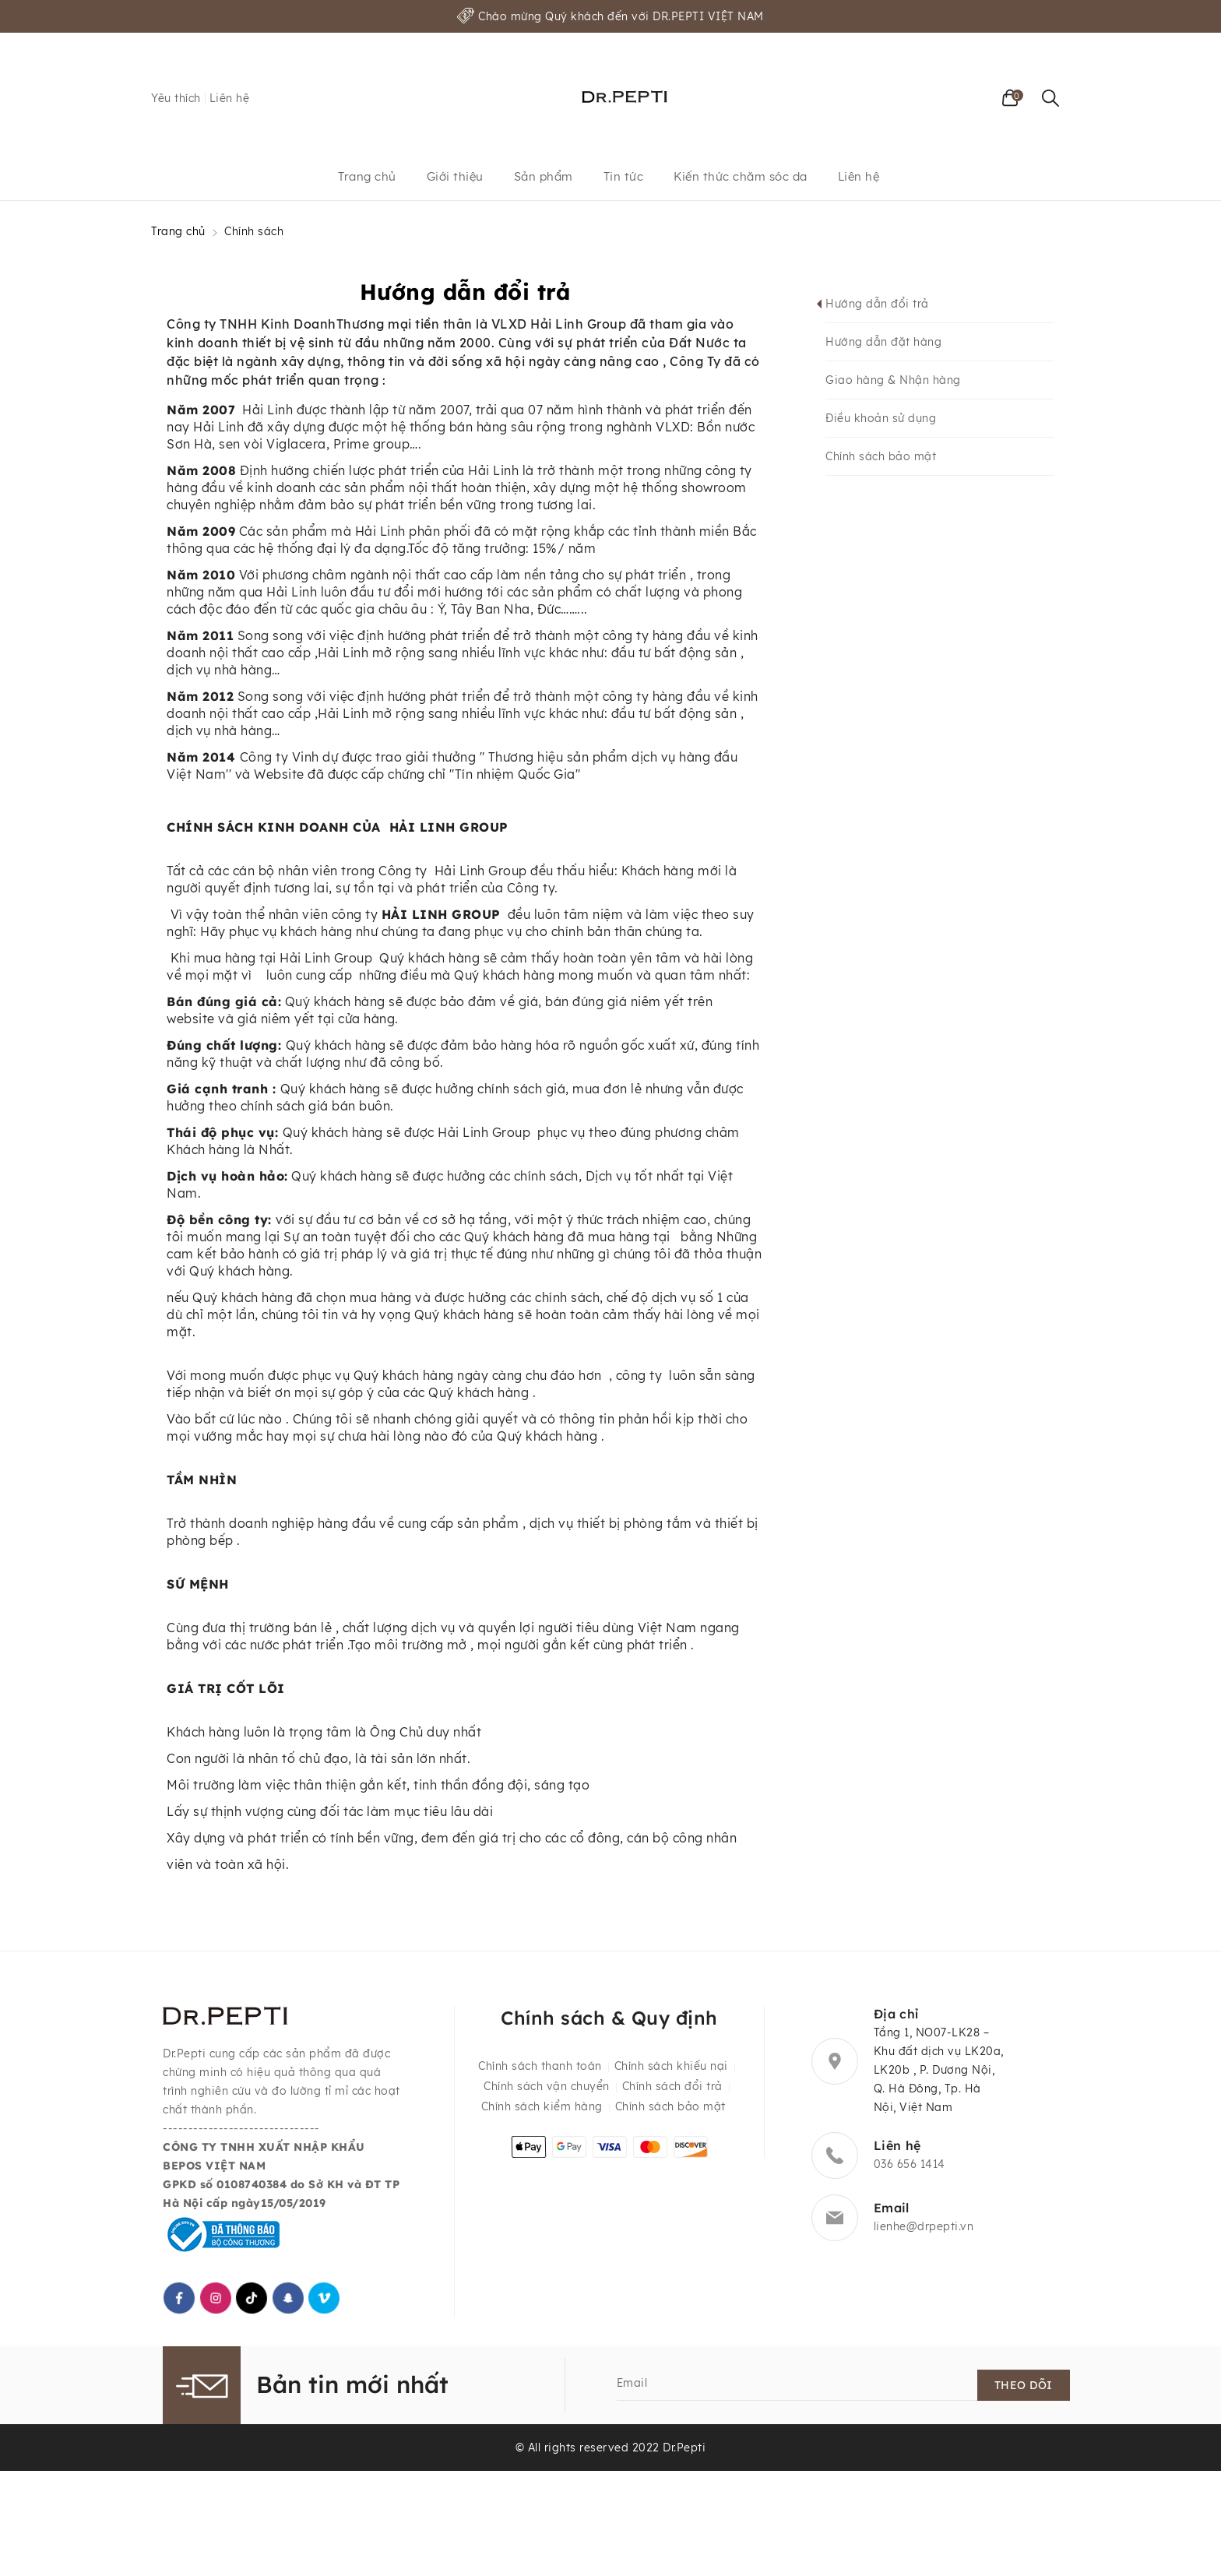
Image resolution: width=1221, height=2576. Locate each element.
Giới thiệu (455, 176)
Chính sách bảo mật (880, 456)
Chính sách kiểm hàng (542, 2106)
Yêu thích (176, 98)
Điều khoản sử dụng (880, 418)
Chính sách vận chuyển (547, 2086)
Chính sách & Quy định (609, 2017)
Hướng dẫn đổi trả (877, 304)
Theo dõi (1023, 2385)
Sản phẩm (543, 176)
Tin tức (623, 176)
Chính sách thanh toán (540, 2066)
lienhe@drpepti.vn (924, 2226)
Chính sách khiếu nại (671, 2066)
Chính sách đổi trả (672, 2086)
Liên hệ (229, 98)
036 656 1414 (909, 2164)
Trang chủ (367, 176)
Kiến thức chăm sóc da (741, 176)
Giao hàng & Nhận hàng (893, 380)
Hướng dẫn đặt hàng (883, 342)
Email (632, 2383)
